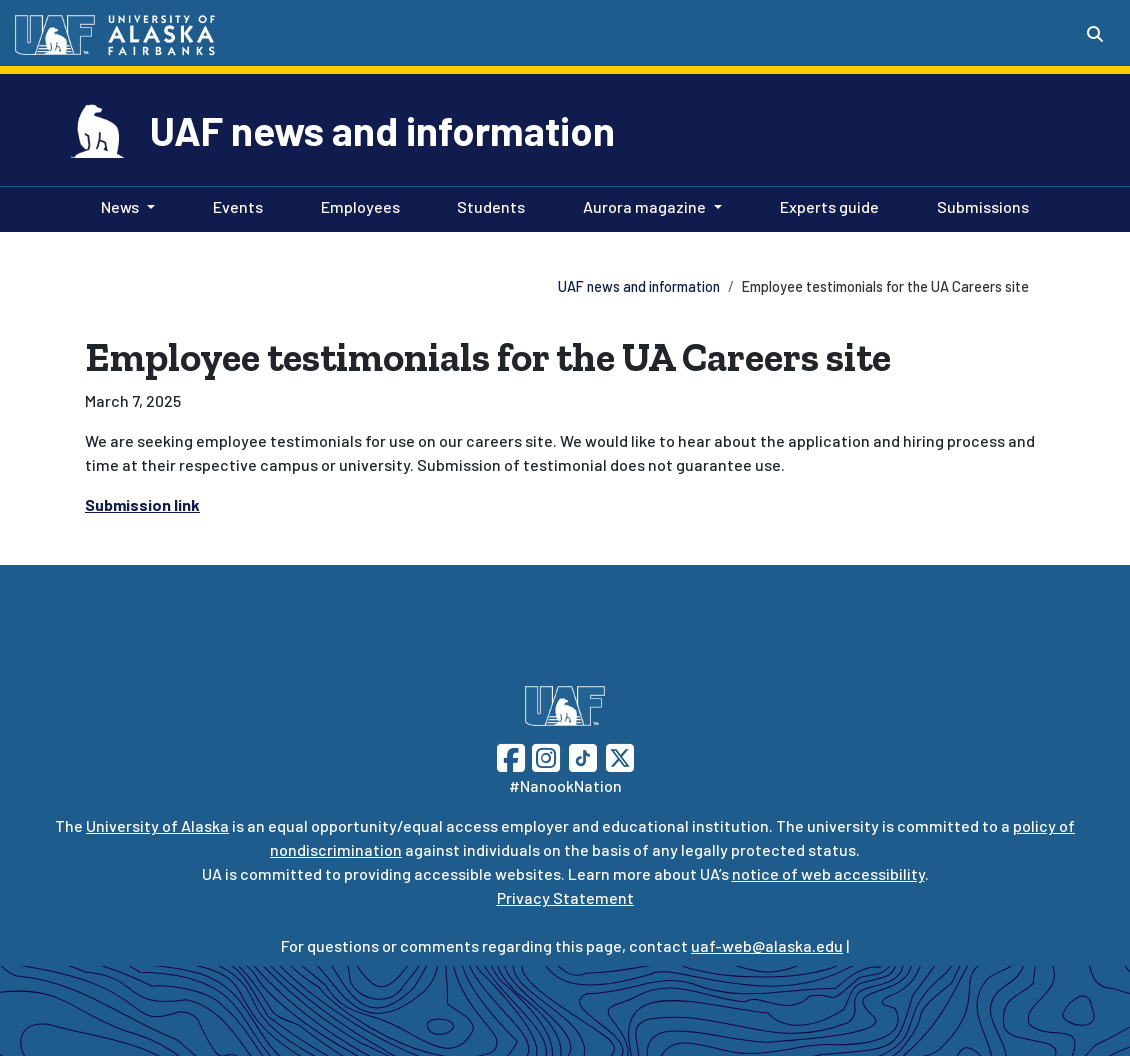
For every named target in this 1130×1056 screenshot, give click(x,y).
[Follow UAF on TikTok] (583, 755)
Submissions (979, 205)
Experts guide (825, 205)
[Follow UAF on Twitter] (620, 755)
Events (234, 205)
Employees (356, 205)
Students (487, 205)
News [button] (120, 206)
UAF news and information (382, 130)
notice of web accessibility (828, 873)
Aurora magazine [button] (644, 206)
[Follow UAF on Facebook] (511, 755)
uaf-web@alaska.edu (767, 945)
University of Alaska (157, 825)
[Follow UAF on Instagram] (544, 755)
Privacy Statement (565, 897)
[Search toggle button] (1095, 34)
